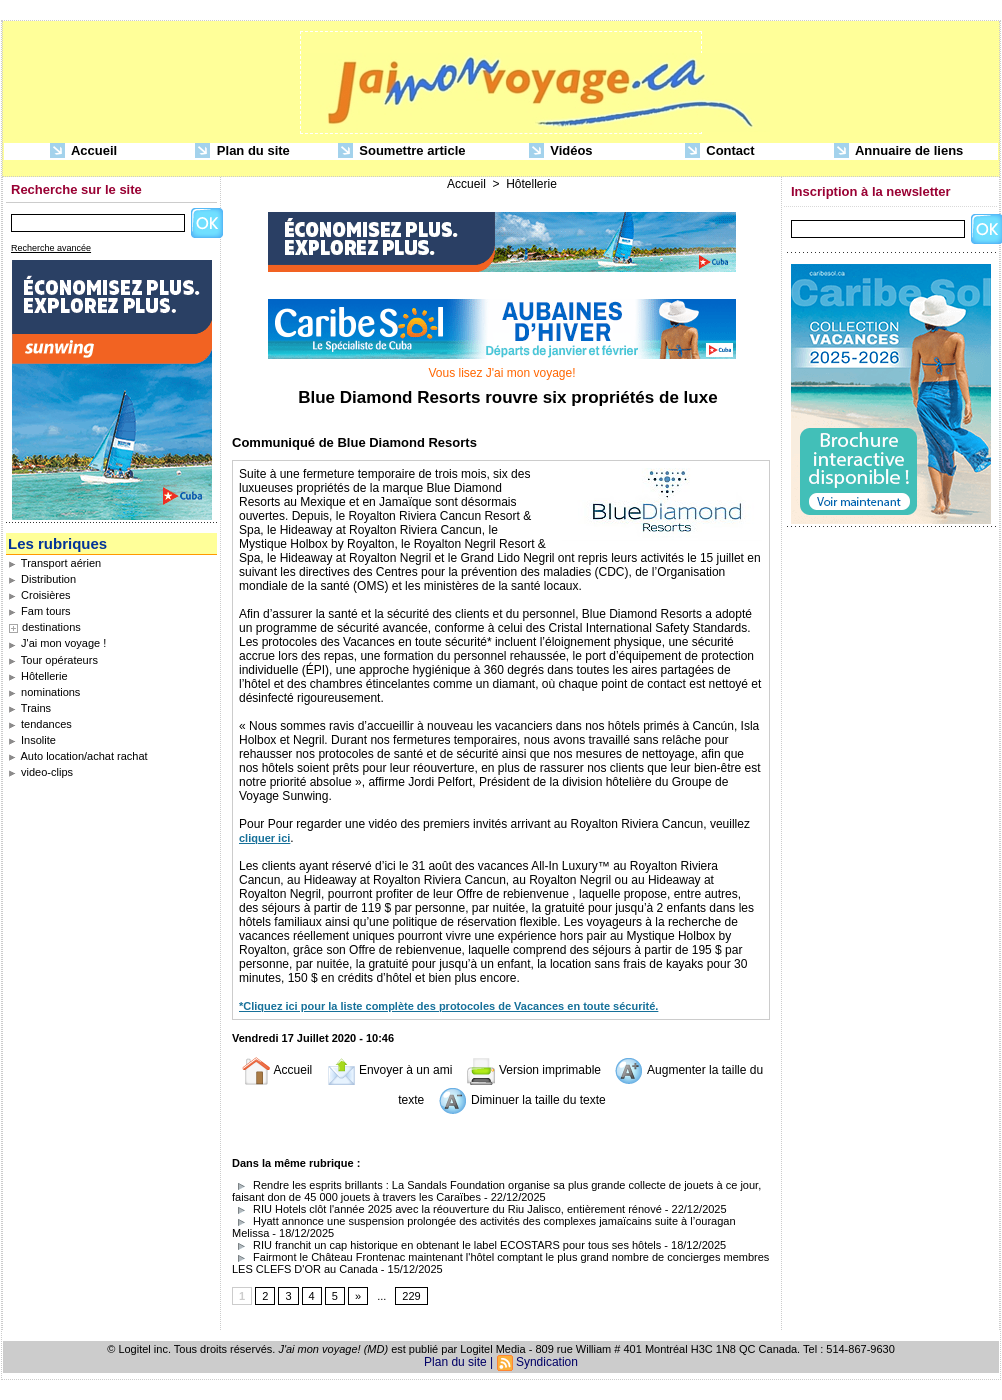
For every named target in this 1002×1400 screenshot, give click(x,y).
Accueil (83, 151)
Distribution (42, 579)
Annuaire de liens (899, 151)
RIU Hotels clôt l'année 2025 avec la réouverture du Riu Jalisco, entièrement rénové (447, 1209)
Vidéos (561, 151)
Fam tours (39, 611)
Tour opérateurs (53, 660)
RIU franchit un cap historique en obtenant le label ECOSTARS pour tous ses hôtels (446, 1245)
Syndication (547, 1362)
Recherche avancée (51, 248)
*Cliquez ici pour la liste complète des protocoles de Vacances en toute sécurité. (448, 1006)
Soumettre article (402, 151)
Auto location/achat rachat (78, 756)
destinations (51, 627)
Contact (720, 151)
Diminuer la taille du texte (522, 1100)
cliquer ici (264, 838)
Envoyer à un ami (389, 1070)
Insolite (32, 740)
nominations (44, 692)
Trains (29, 708)
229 (411, 1296)
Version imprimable (533, 1070)
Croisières (39, 595)
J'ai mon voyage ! (57, 643)
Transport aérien (54, 563)
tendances (40, 724)
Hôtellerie (38, 676)
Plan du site (242, 151)
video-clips (40, 772)
